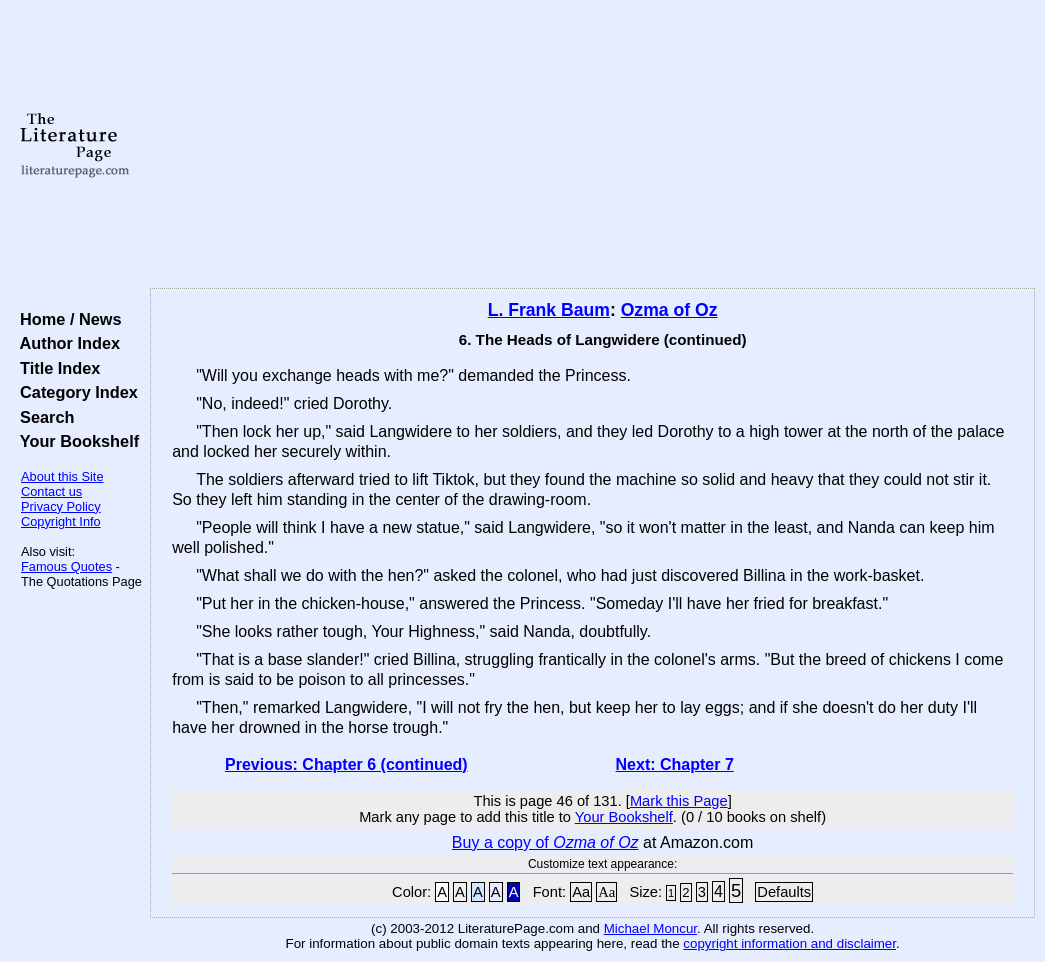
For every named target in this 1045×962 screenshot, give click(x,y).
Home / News (66, 319)
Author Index (65, 343)
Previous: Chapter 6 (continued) (346, 764)
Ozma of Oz (669, 310)
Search (42, 417)
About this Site (62, 476)
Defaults (784, 892)
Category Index (74, 392)
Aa (581, 892)
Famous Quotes (66, 566)
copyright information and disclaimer (789, 943)
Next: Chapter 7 (675, 764)
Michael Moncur (650, 928)
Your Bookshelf (75, 441)
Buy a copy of (545, 842)
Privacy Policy (61, 506)
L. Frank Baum (549, 310)
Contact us (51, 491)
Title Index (55, 368)
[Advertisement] (592, 145)
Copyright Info (61, 521)
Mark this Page (679, 801)
